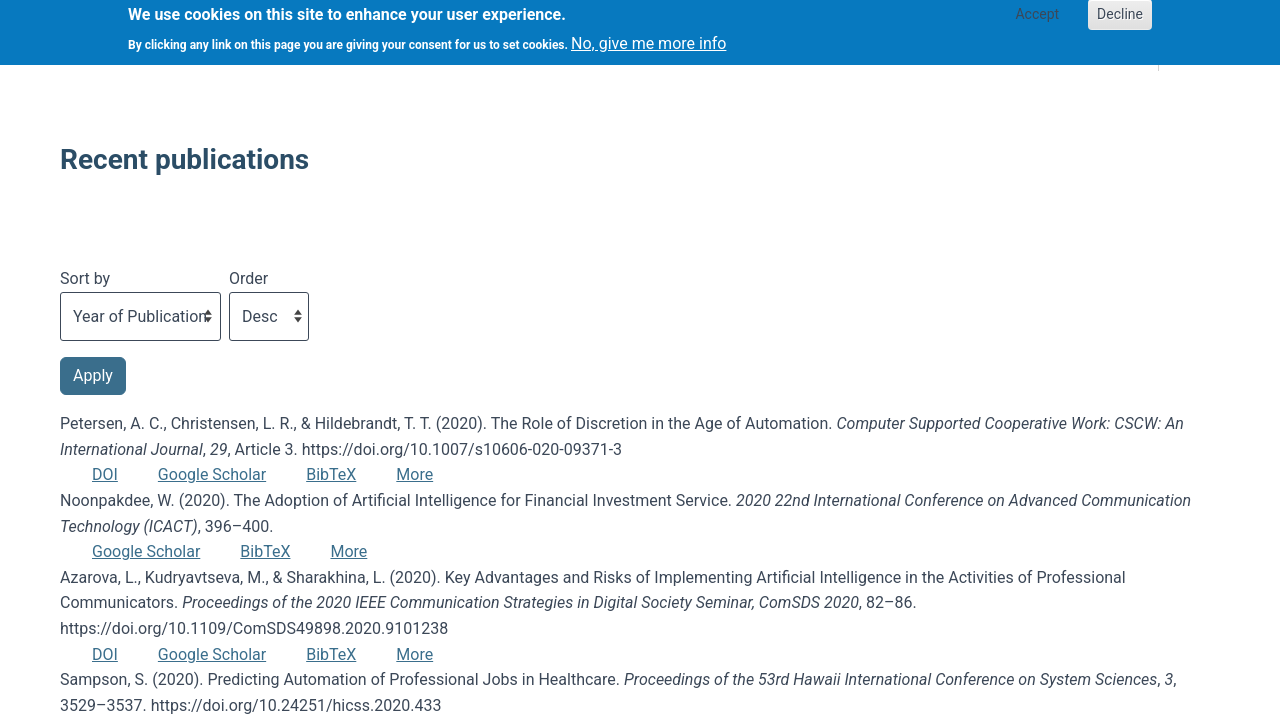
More (414, 474)
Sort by (85, 278)
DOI (105, 474)
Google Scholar (212, 474)
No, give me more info (648, 37)
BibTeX (331, 474)
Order (248, 278)
